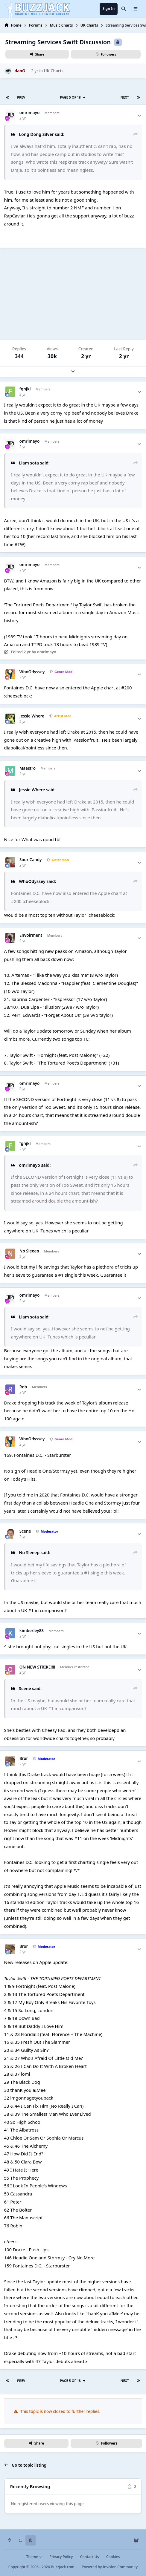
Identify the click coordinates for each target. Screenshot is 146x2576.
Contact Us (89, 2556)
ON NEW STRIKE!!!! (37, 1667)
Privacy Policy (61, 2556)
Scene (25, 1531)
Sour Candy (30, 859)
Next (125, 97)
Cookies (113, 2556)
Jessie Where (31, 716)
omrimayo (29, 112)
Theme (34, 2556)
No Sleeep (29, 1251)
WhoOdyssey (32, 671)
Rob (23, 1387)
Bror (23, 1758)
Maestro (27, 768)
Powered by (110, 2566)
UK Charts (53, 70)
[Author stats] (139, 115)
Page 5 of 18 (73, 97)
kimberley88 (31, 1630)
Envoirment (30, 935)
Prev (21, 97)
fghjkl (25, 389)
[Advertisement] (73, 294)
